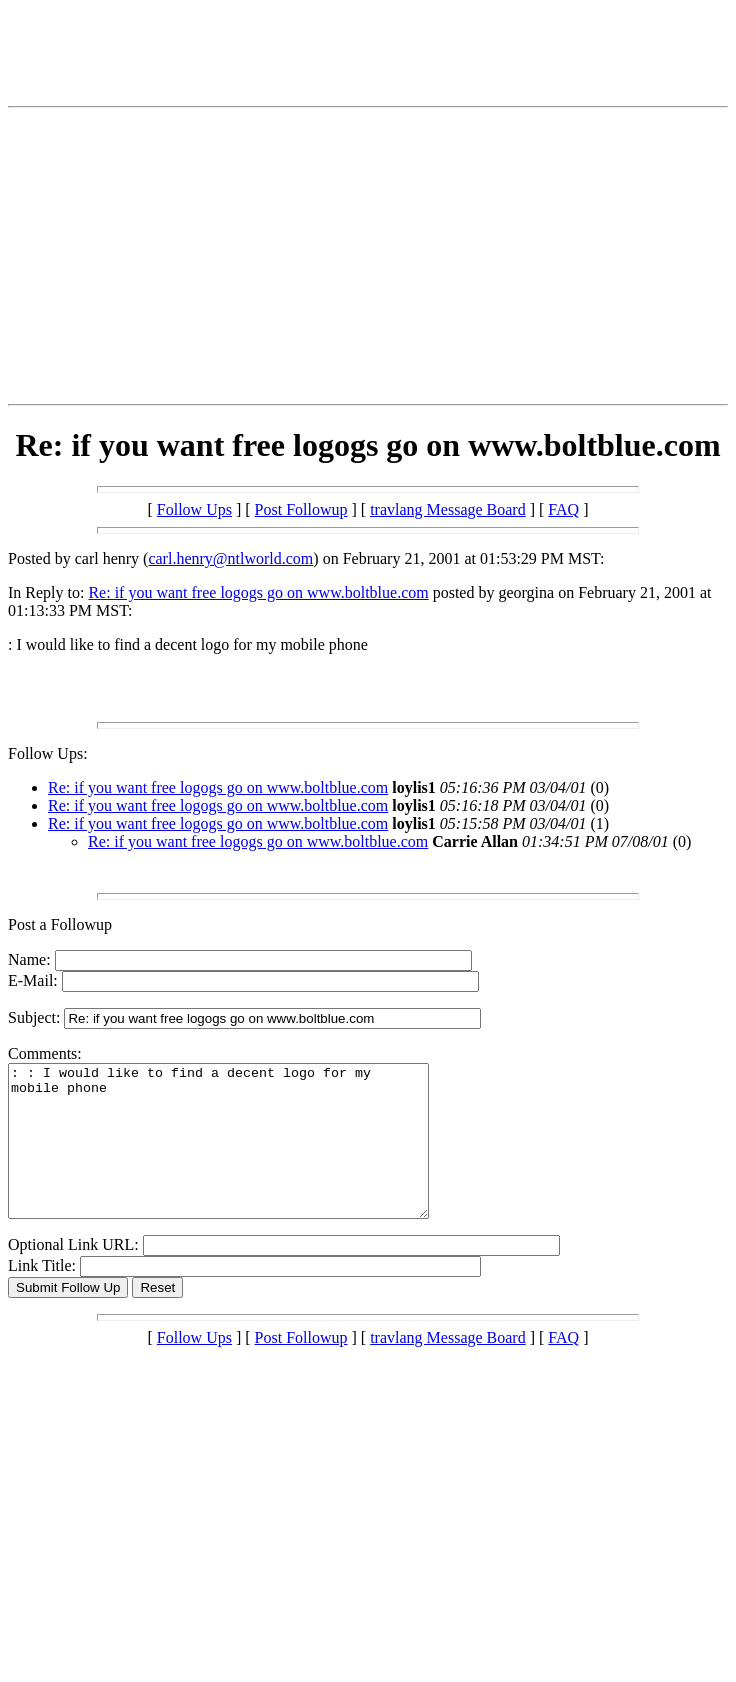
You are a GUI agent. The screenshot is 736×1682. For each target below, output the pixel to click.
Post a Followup (60, 924)
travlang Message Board (448, 509)
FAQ (563, 509)
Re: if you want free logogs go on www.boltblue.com (258, 592)
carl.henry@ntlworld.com (230, 558)
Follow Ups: (48, 753)
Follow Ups (194, 509)
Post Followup (301, 509)
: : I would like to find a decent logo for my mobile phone (243, 1156)
